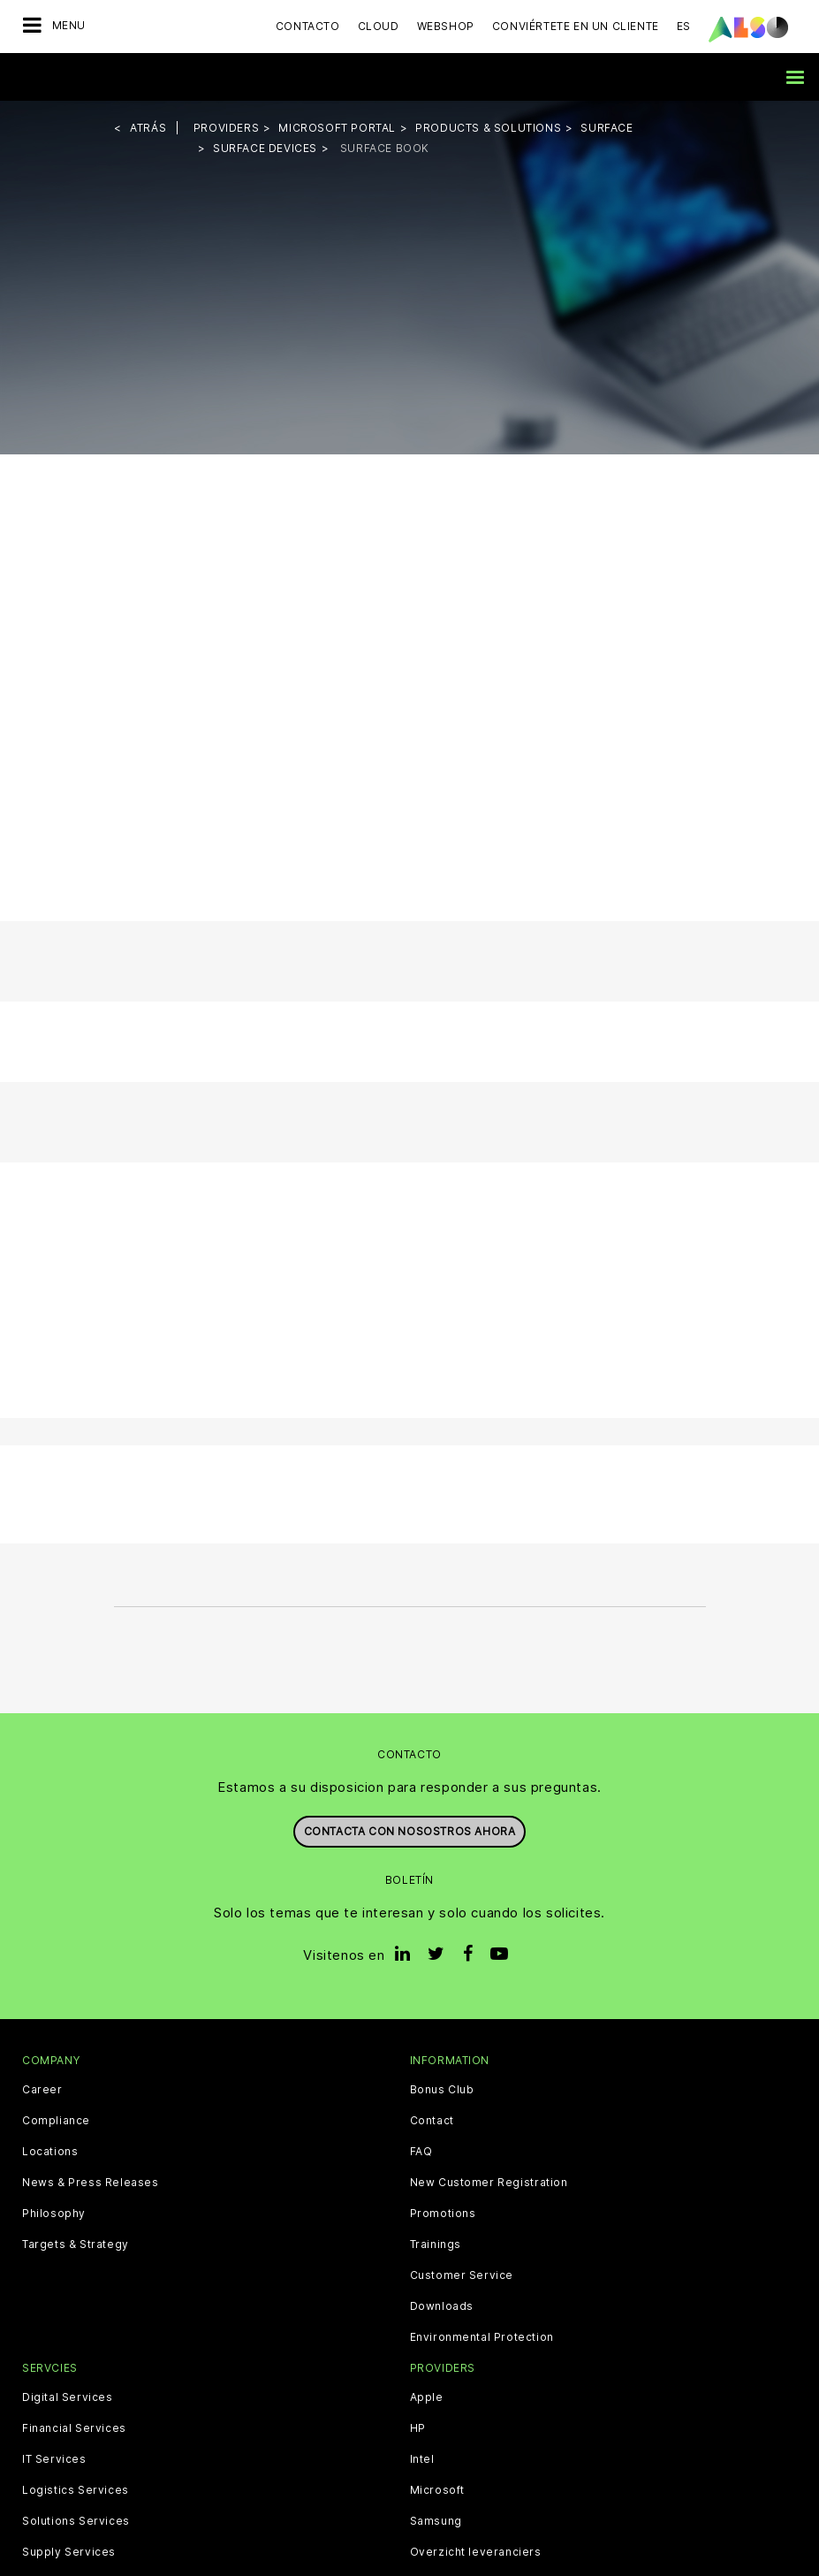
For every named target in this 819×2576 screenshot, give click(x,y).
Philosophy (54, 2213)
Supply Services (69, 2552)
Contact (432, 2121)
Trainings (435, 2244)
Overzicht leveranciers (476, 2552)
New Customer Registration (489, 2182)
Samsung (436, 2521)
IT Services (54, 2459)
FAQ (421, 2151)
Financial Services (74, 2428)
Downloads (442, 2306)
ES (684, 26)
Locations (50, 2151)
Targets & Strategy (75, 2244)
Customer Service (462, 2275)
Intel (422, 2459)
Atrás (148, 127)
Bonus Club (442, 2090)
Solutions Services (76, 2521)
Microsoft (437, 2490)
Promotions (443, 2213)
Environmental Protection (482, 2337)
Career (42, 2090)
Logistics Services (75, 2490)
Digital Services (67, 2397)
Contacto (308, 26)
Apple (427, 2397)
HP (418, 2428)
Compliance (56, 2121)
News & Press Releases (90, 2182)
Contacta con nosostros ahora (410, 1831)
